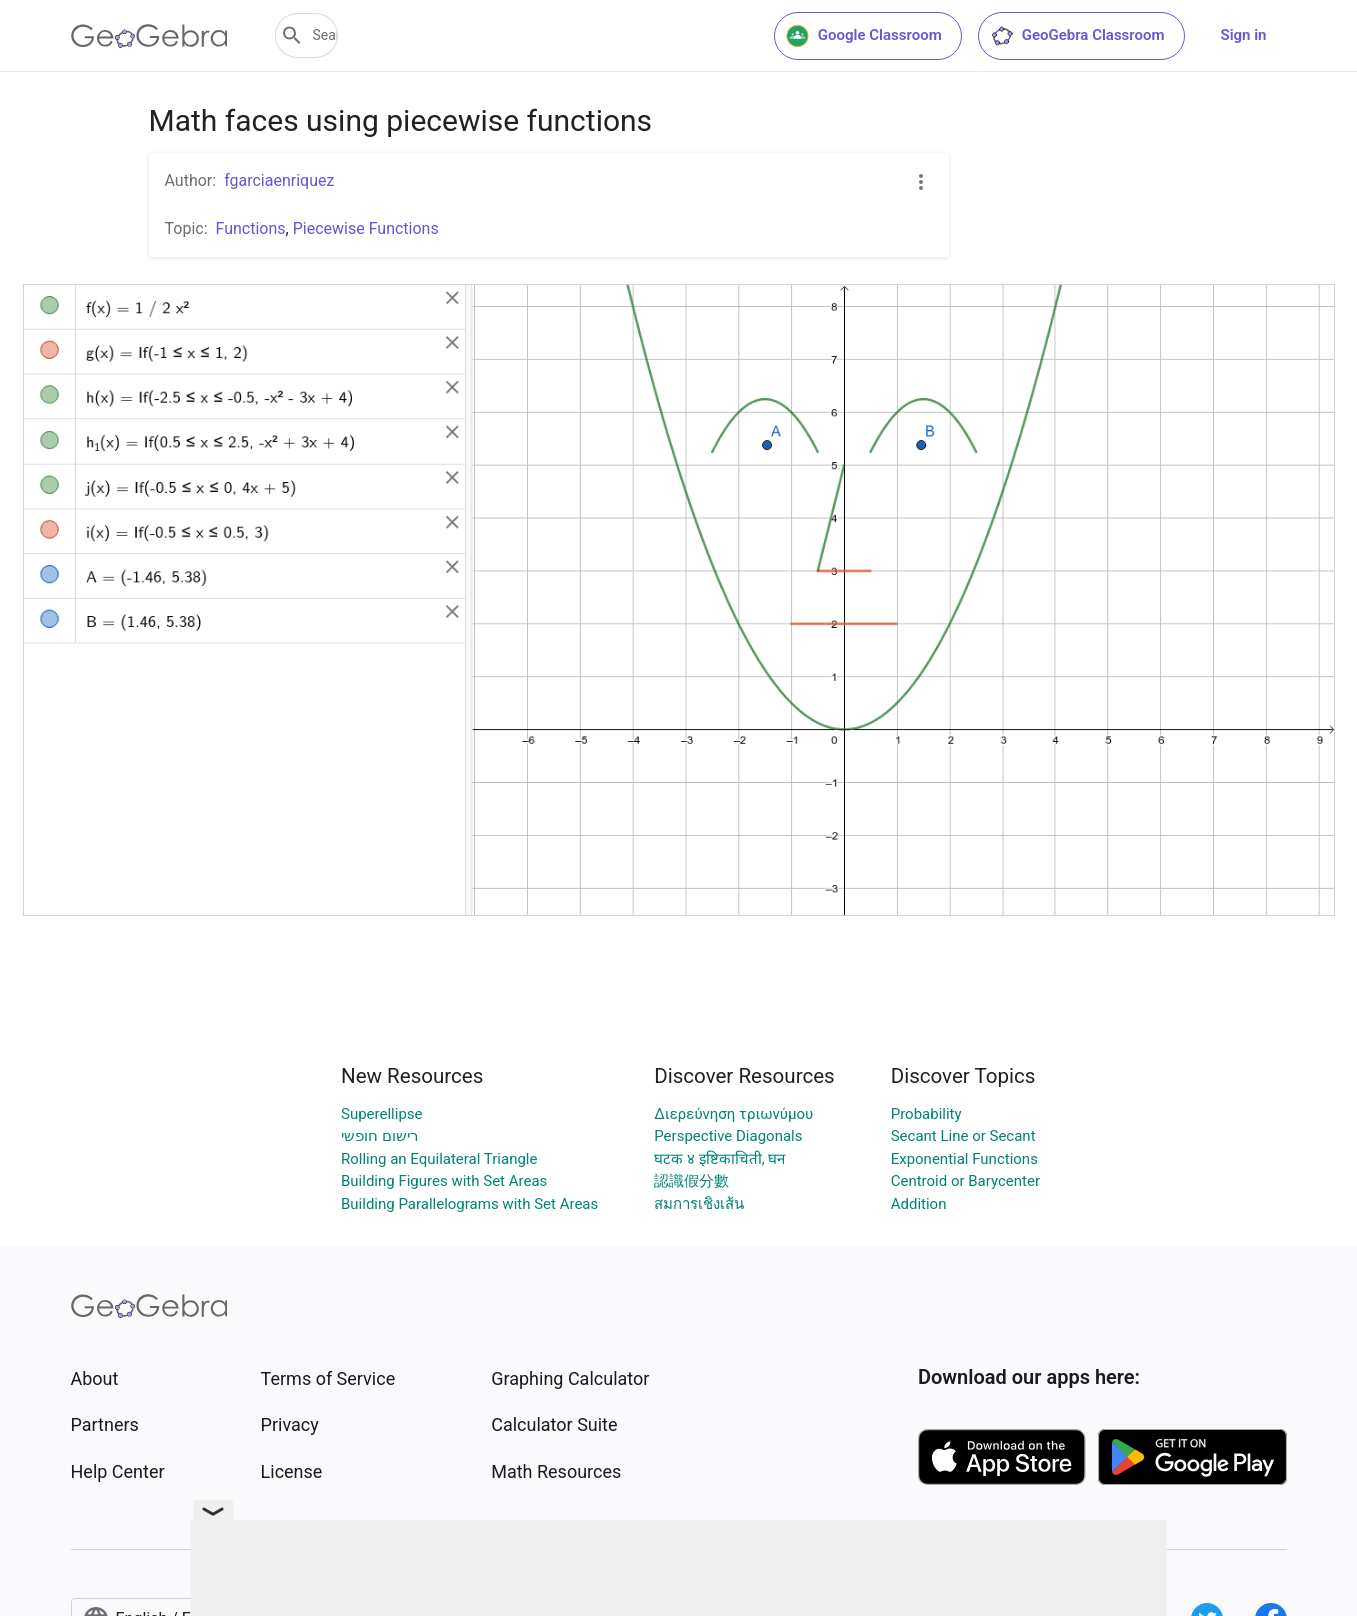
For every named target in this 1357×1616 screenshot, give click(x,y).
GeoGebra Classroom (1077, 36)
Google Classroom (864, 36)
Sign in (1244, 35)
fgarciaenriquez (279, 180)
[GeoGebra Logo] (149, 36)
